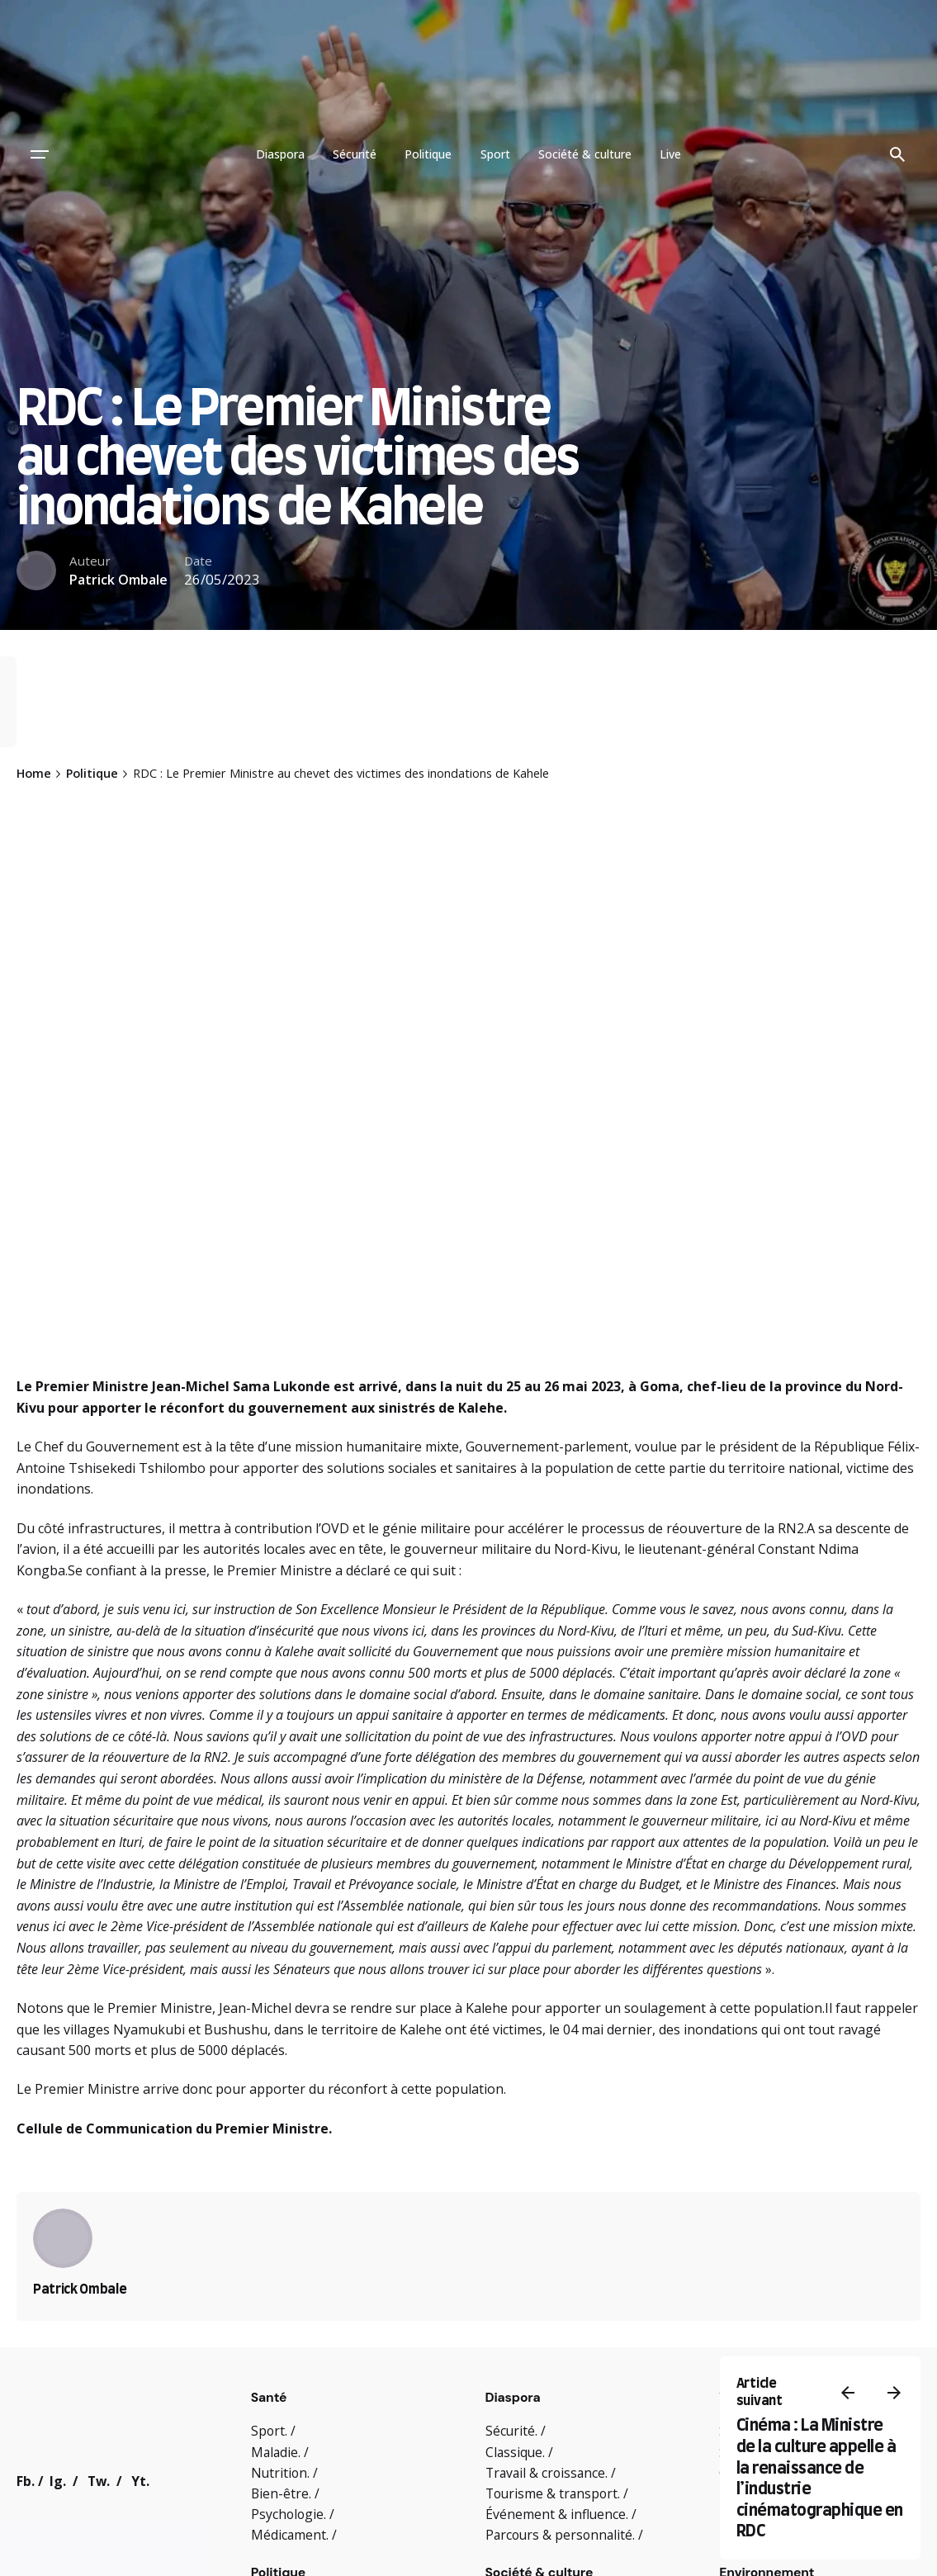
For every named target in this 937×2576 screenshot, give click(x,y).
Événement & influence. (556, 2514)
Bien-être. (281, 2493)
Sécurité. (511, 2431)
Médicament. (290, 2535)
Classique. (515, 2452)
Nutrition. (280, 2473)
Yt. (140, 2481)
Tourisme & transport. (552, 2493)
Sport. (269, 2431)
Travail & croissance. (546, 2473)
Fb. (26, 2481)
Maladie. (276, 2452)
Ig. (58, 2481)
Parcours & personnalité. (560, 2535)
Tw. (99, 2481)
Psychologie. (288, 2514)
